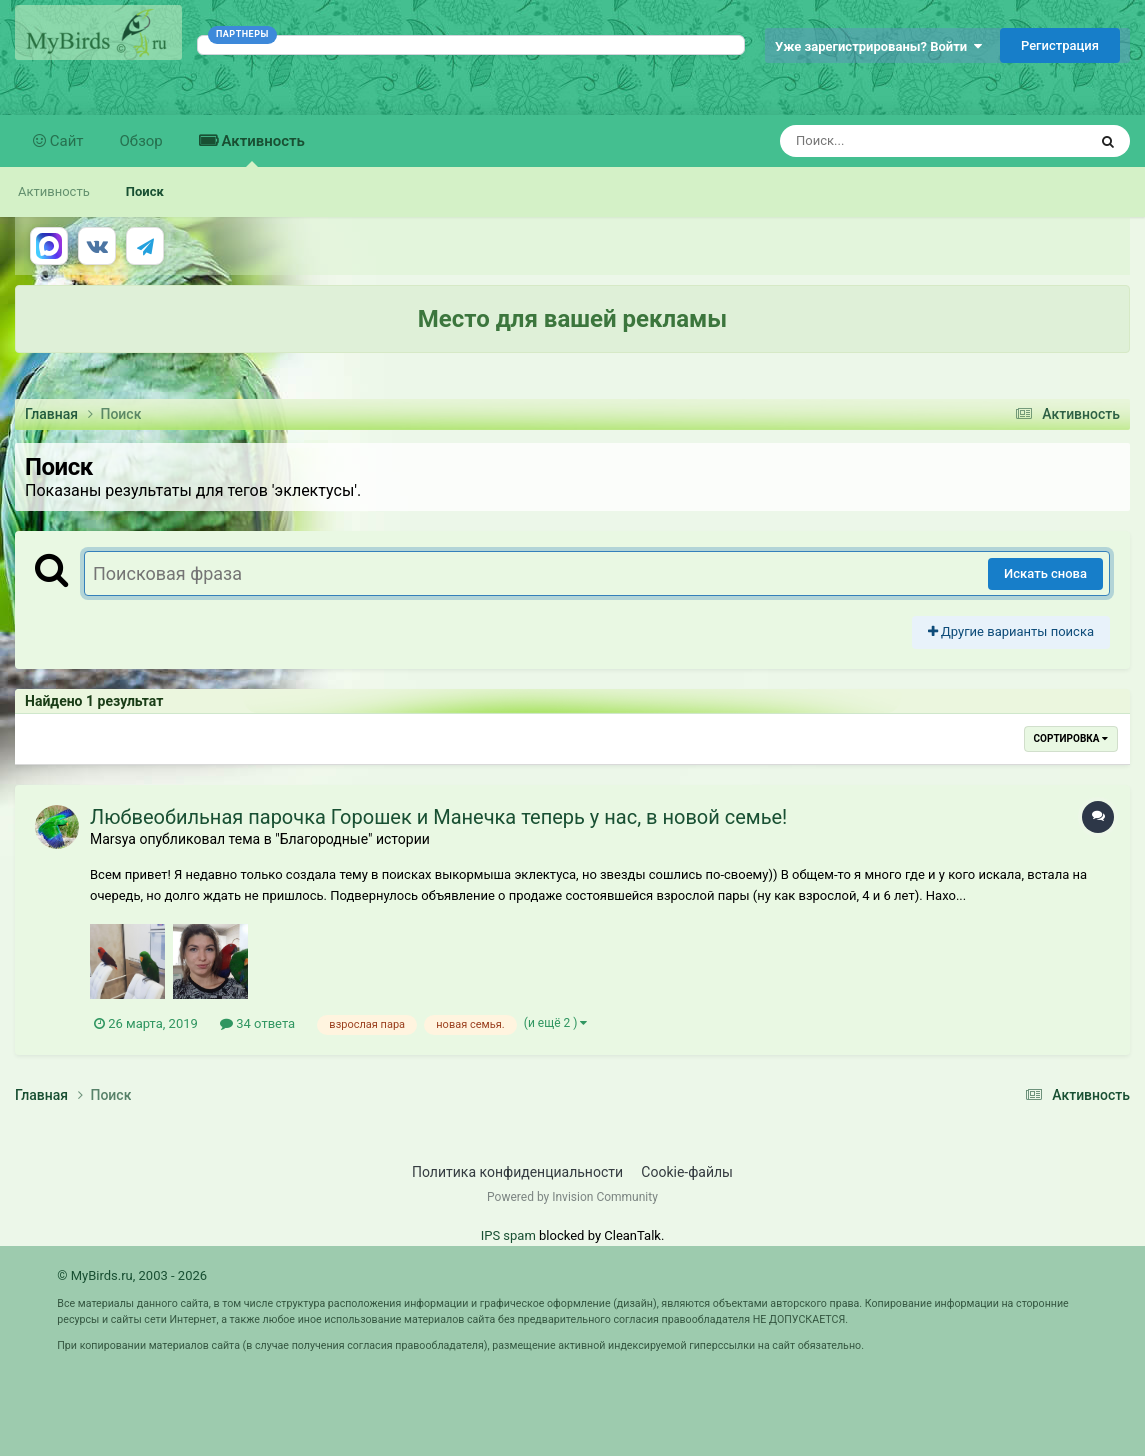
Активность (261, 149)
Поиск (145, 191)
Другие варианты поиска (1011, 631)
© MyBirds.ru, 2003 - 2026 (132, 1275)
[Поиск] (896, 141)
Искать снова (1045, 573)
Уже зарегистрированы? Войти (878, 46)
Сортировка (1071, 738)
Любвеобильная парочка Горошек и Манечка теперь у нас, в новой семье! (438, 817)
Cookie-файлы (687, 1172)
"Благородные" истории (352, 839)
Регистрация (1060, 45)
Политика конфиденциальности (517, 1172)
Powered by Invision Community (572, 1197)
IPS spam (508, 1235)
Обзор (141, 141)
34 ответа (257, 1023)
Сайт (65, 141)
